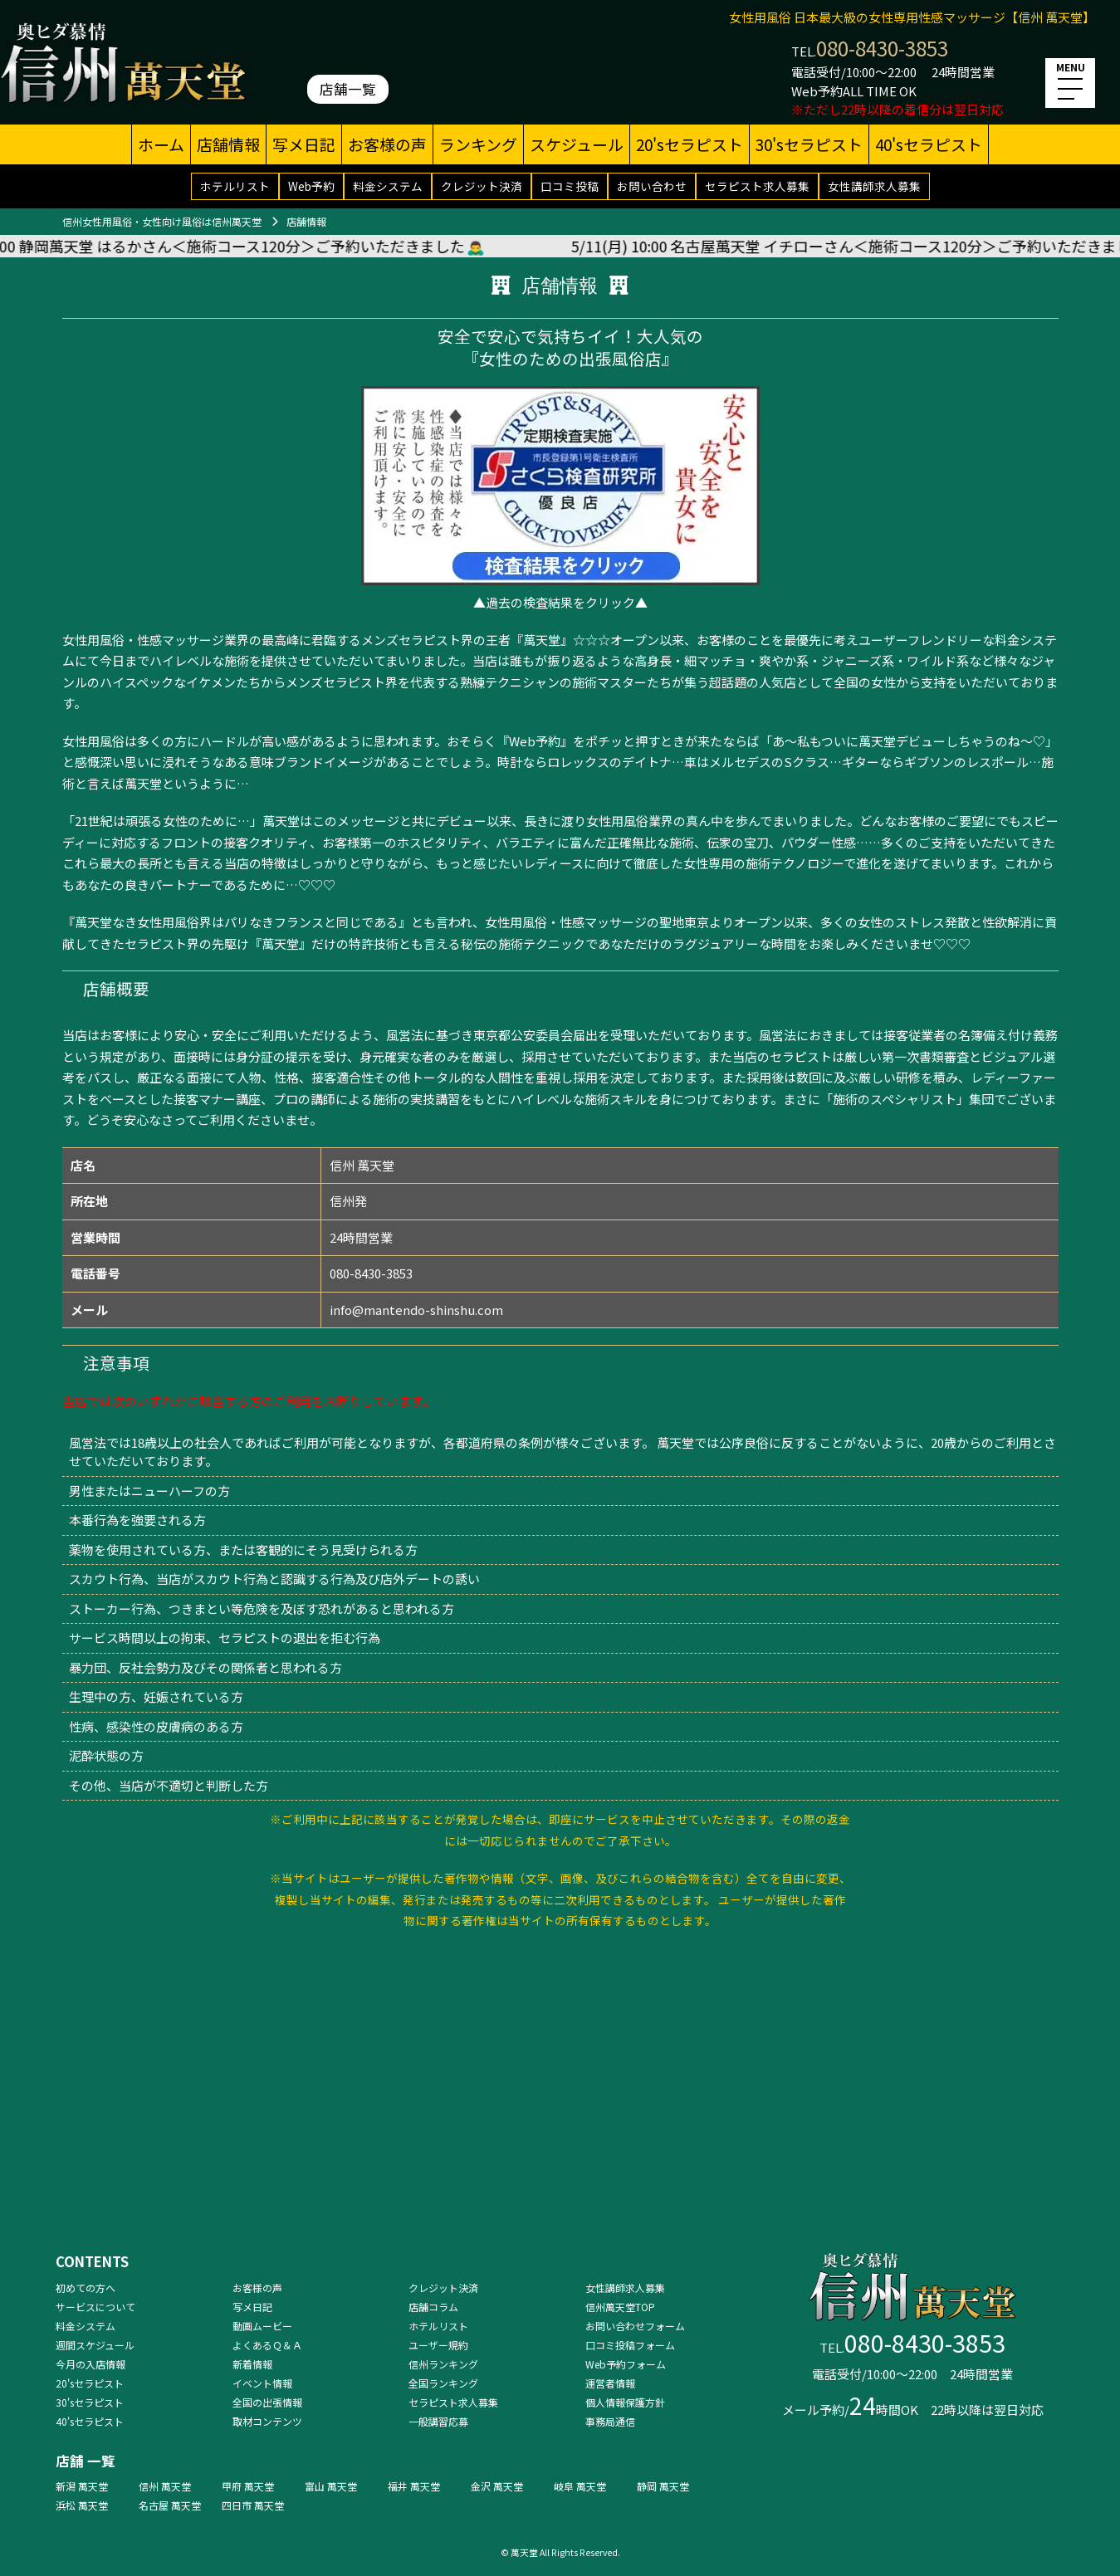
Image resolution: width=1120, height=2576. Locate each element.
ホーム (161, 144)
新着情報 (252, 2364)
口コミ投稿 (569, 186)
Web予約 (311, 186)
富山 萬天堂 (331, 2486)
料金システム (388, 186)
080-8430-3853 (882, 47)
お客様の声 (387, 144)
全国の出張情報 (267, 2402)
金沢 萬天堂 (497, 2486)
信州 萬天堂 (165, 2486)
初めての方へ (85, 2287)
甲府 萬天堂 (248, 2486)
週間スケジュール (95, 2345)
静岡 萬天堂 (663, 2486)
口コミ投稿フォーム (630, 2345)
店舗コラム (433, 2307)
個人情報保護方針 (625, 2402)
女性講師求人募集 (874, 186)
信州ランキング (443, 2364)
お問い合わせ (652, 186)
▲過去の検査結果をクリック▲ (560, 602)
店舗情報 (228, 144)
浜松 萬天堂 (82, 2505)
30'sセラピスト (809, 144)
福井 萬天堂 (414, 2486)
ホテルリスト (235, 186)
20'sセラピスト (689, 144)
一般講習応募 (438, 2421)
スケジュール (577, 144)
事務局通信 (610, 2421)
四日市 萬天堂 (253, 2505)
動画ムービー (262, 2326)
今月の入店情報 (90, 2364)
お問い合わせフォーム (635, 2326)
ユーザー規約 (438, 2345)
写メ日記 (303, 144)
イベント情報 (262, 2383)
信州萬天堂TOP (620, 2307)
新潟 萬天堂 (82, 2486)
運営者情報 (610, 2383)
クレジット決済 (481, 186)
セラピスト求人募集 (757, 186)
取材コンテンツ (267, 2421)
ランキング (478, 144)
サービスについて (95, 2307)
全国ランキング (443, 2383)
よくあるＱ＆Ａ (267, 2345)
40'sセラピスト (928, 144)
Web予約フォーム (625, 2364)
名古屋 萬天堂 (170, 2505)
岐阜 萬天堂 (580, 2486)
